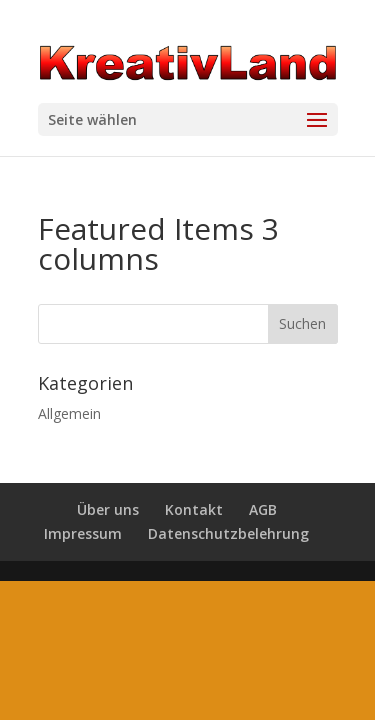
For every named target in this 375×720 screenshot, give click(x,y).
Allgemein (69, 413)
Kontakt (194, 509)
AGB (263, 509)
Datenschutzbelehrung (228, 533)
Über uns (108, 509)
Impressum (83, 533)
